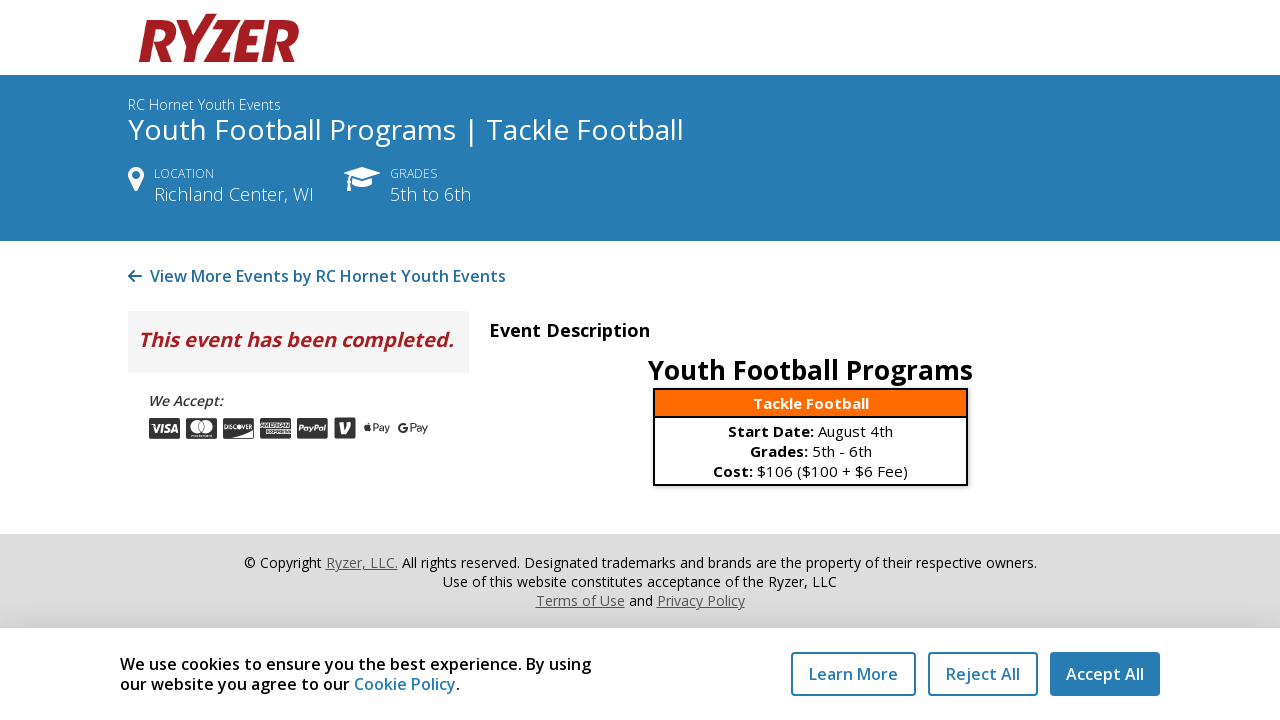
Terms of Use (580, 600)
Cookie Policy (405, 684)
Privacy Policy (701, 600)
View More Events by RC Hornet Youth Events (317, 276)
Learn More (853, 674)
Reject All (983, 674)
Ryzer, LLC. (362, 562)
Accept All (1105, 674)
